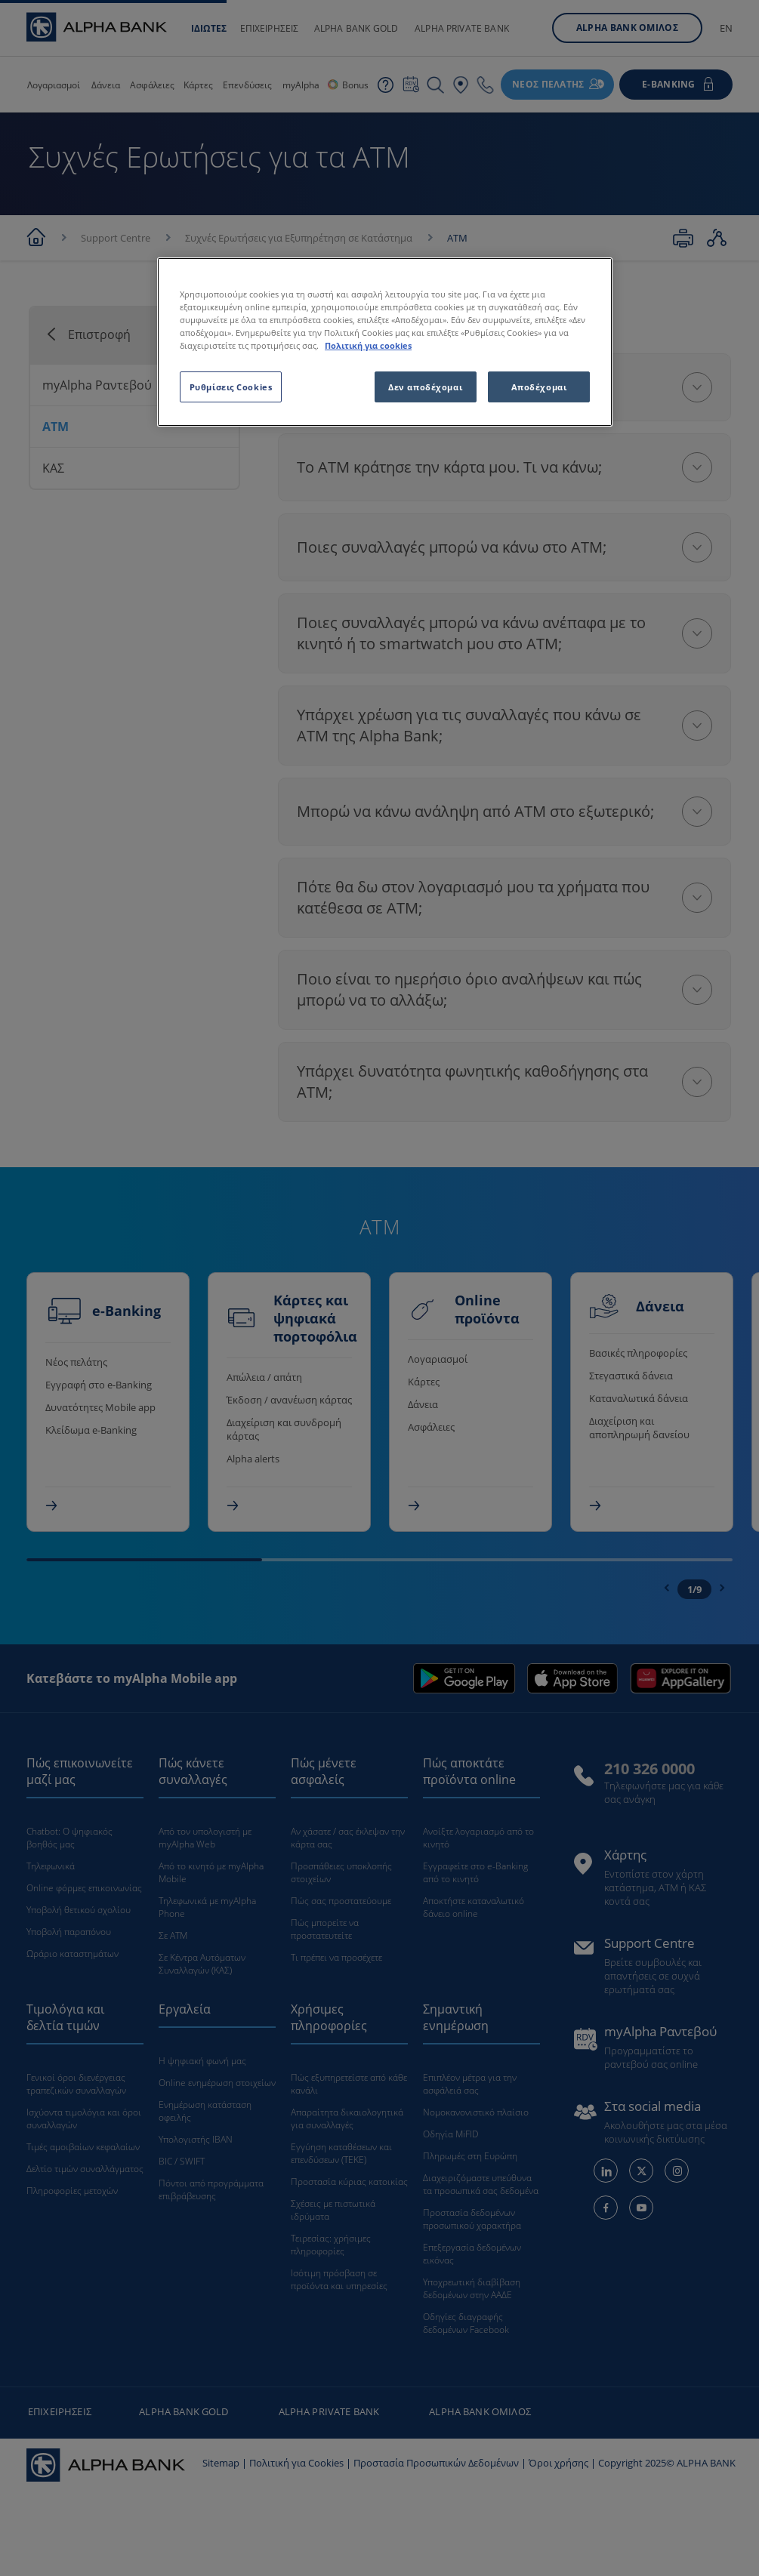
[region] (384, 342)
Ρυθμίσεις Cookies (231, 387)
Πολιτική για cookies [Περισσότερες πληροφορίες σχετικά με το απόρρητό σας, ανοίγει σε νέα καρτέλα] (368, 345)
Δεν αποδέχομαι (425, 387)
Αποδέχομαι (539, 387)
